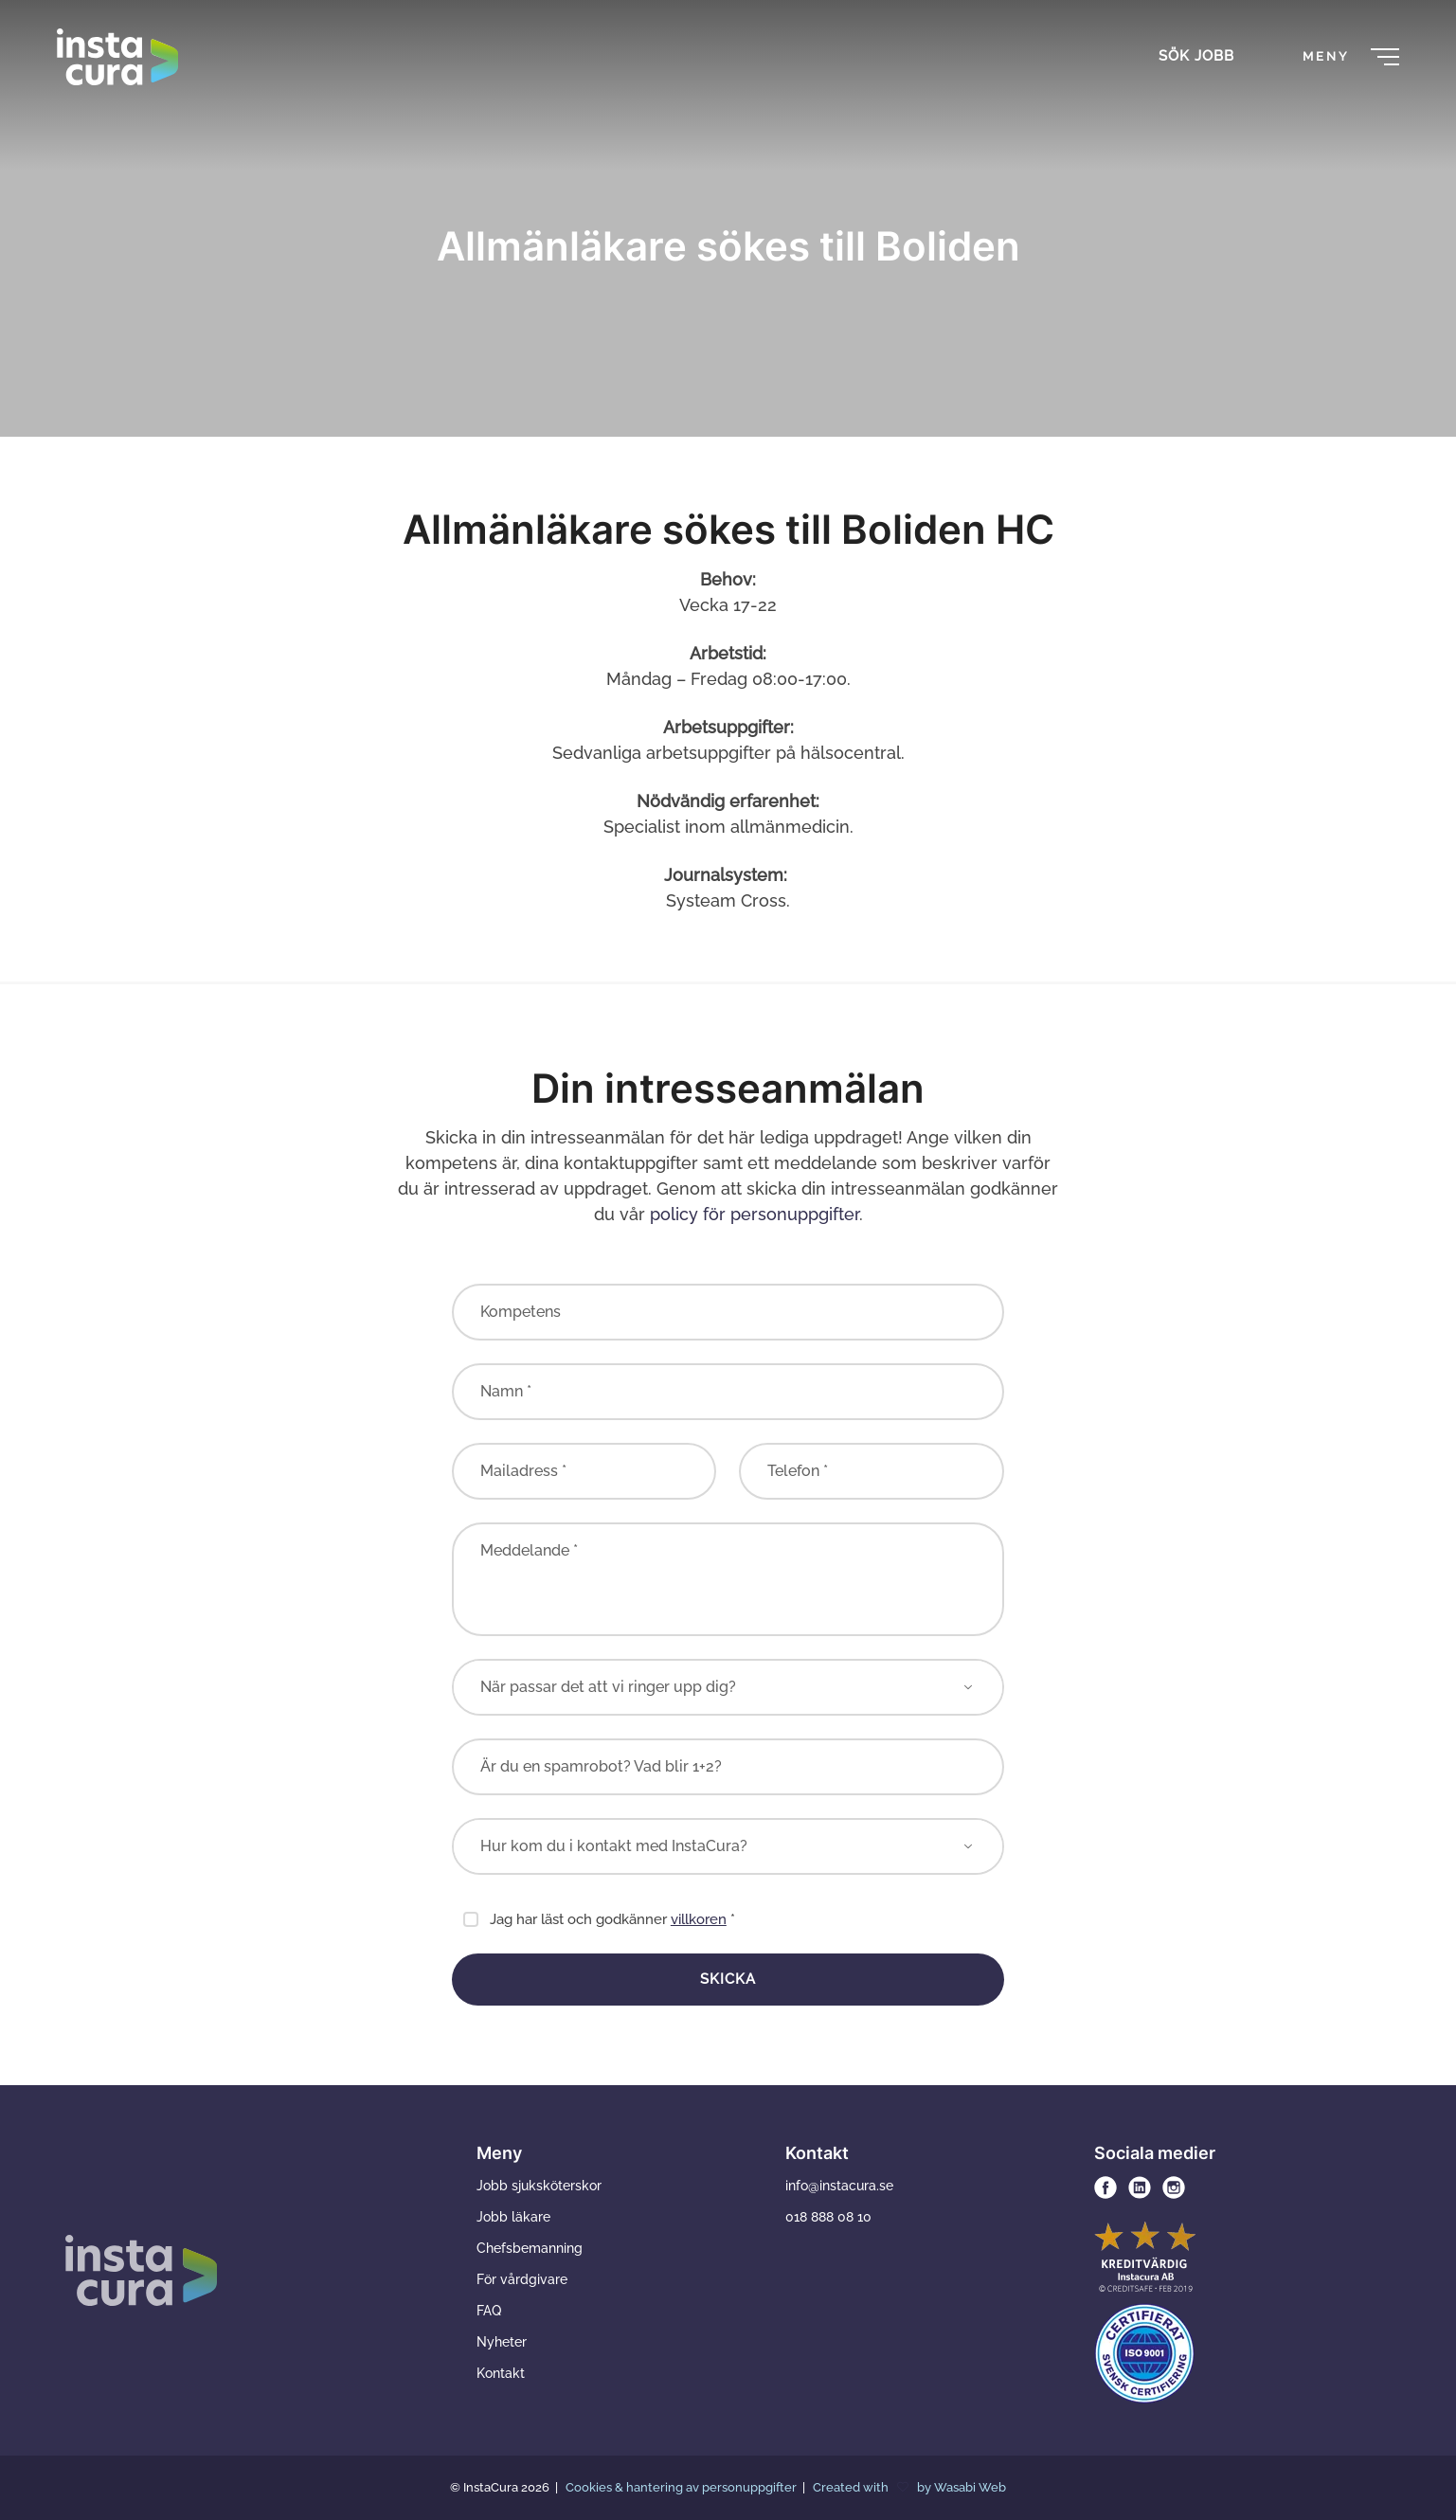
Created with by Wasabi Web (909, 2487)
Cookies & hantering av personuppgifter (683, 2487)
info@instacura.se (839, 2185)
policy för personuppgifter (754, 1214)
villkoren (699, 1919)
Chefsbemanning (529, 2248)
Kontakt (500, 2373)
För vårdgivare (521, 2279)
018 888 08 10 (828, 2216)
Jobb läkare (513, 2216)
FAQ (488, 2310)
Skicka (728, 1979)
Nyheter (501, 2341)
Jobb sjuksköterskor (539, 2185)
